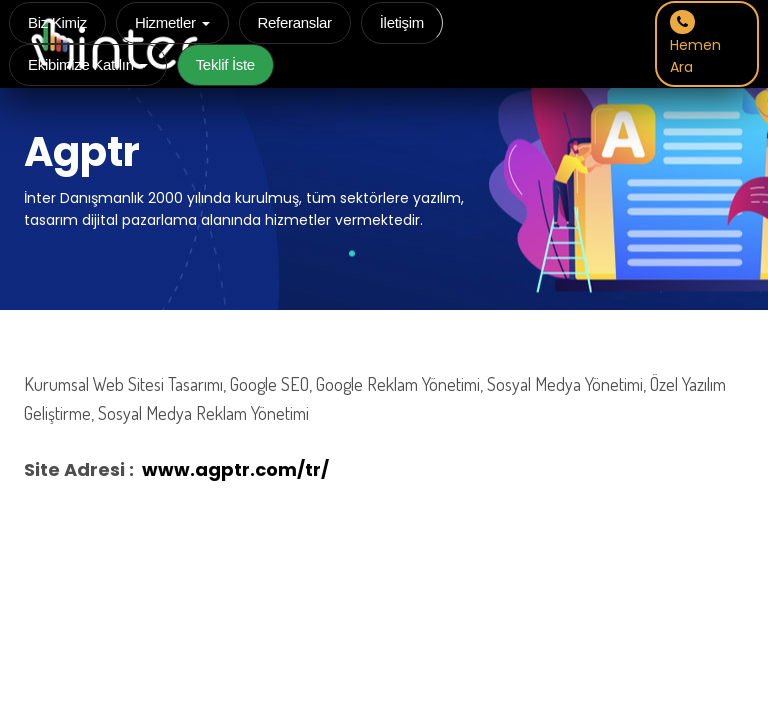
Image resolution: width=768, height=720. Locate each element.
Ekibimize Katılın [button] (88, 64)
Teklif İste (225, 64)
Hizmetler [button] (172, 22)
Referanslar (295, 22)
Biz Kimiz (57, 22)
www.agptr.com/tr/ (235, 469)
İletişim (402, 22)
